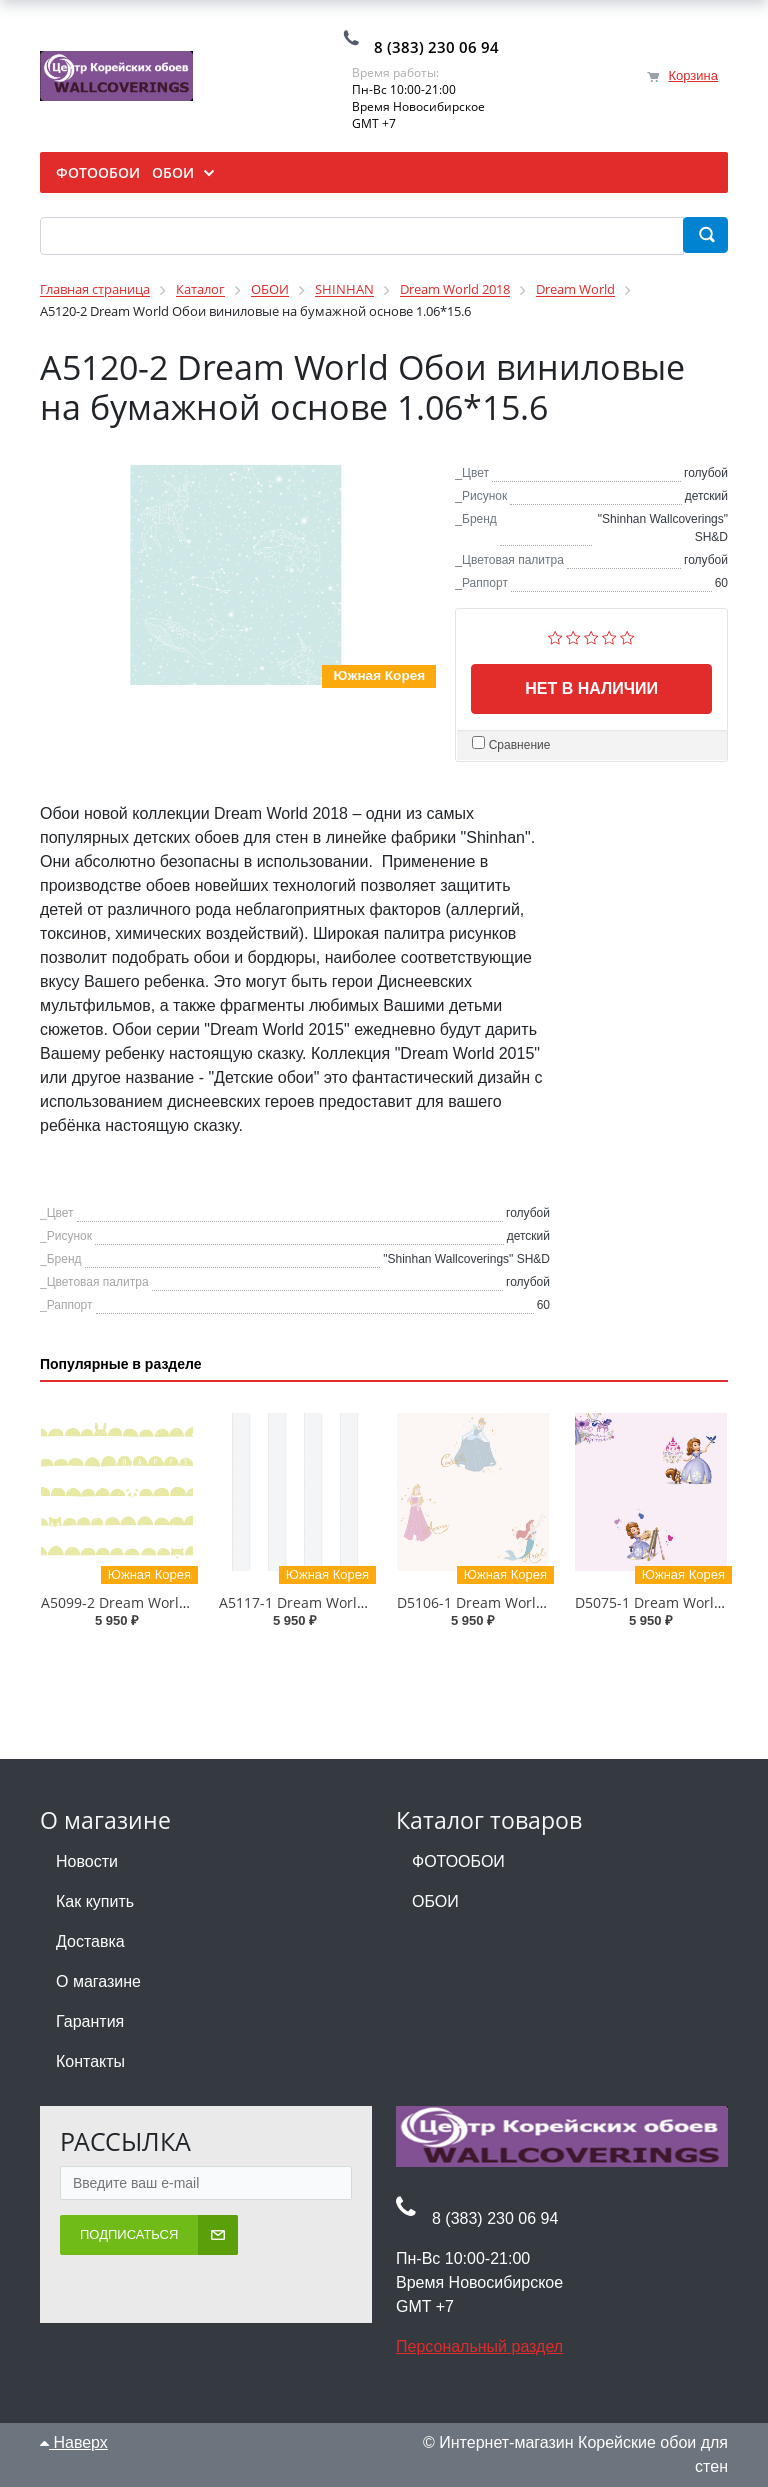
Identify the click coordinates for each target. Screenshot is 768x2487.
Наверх (74, 2442)
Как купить (95, 1901)
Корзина (693, 75)
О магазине (98, 1981)
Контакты (90, 2061)
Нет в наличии (591, 688)
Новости (87, 1861)
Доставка (90, 1941)
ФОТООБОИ (458, 1861)
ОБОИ (435, 1901)
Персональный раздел (479, 2346)
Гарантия (90, 2021)
